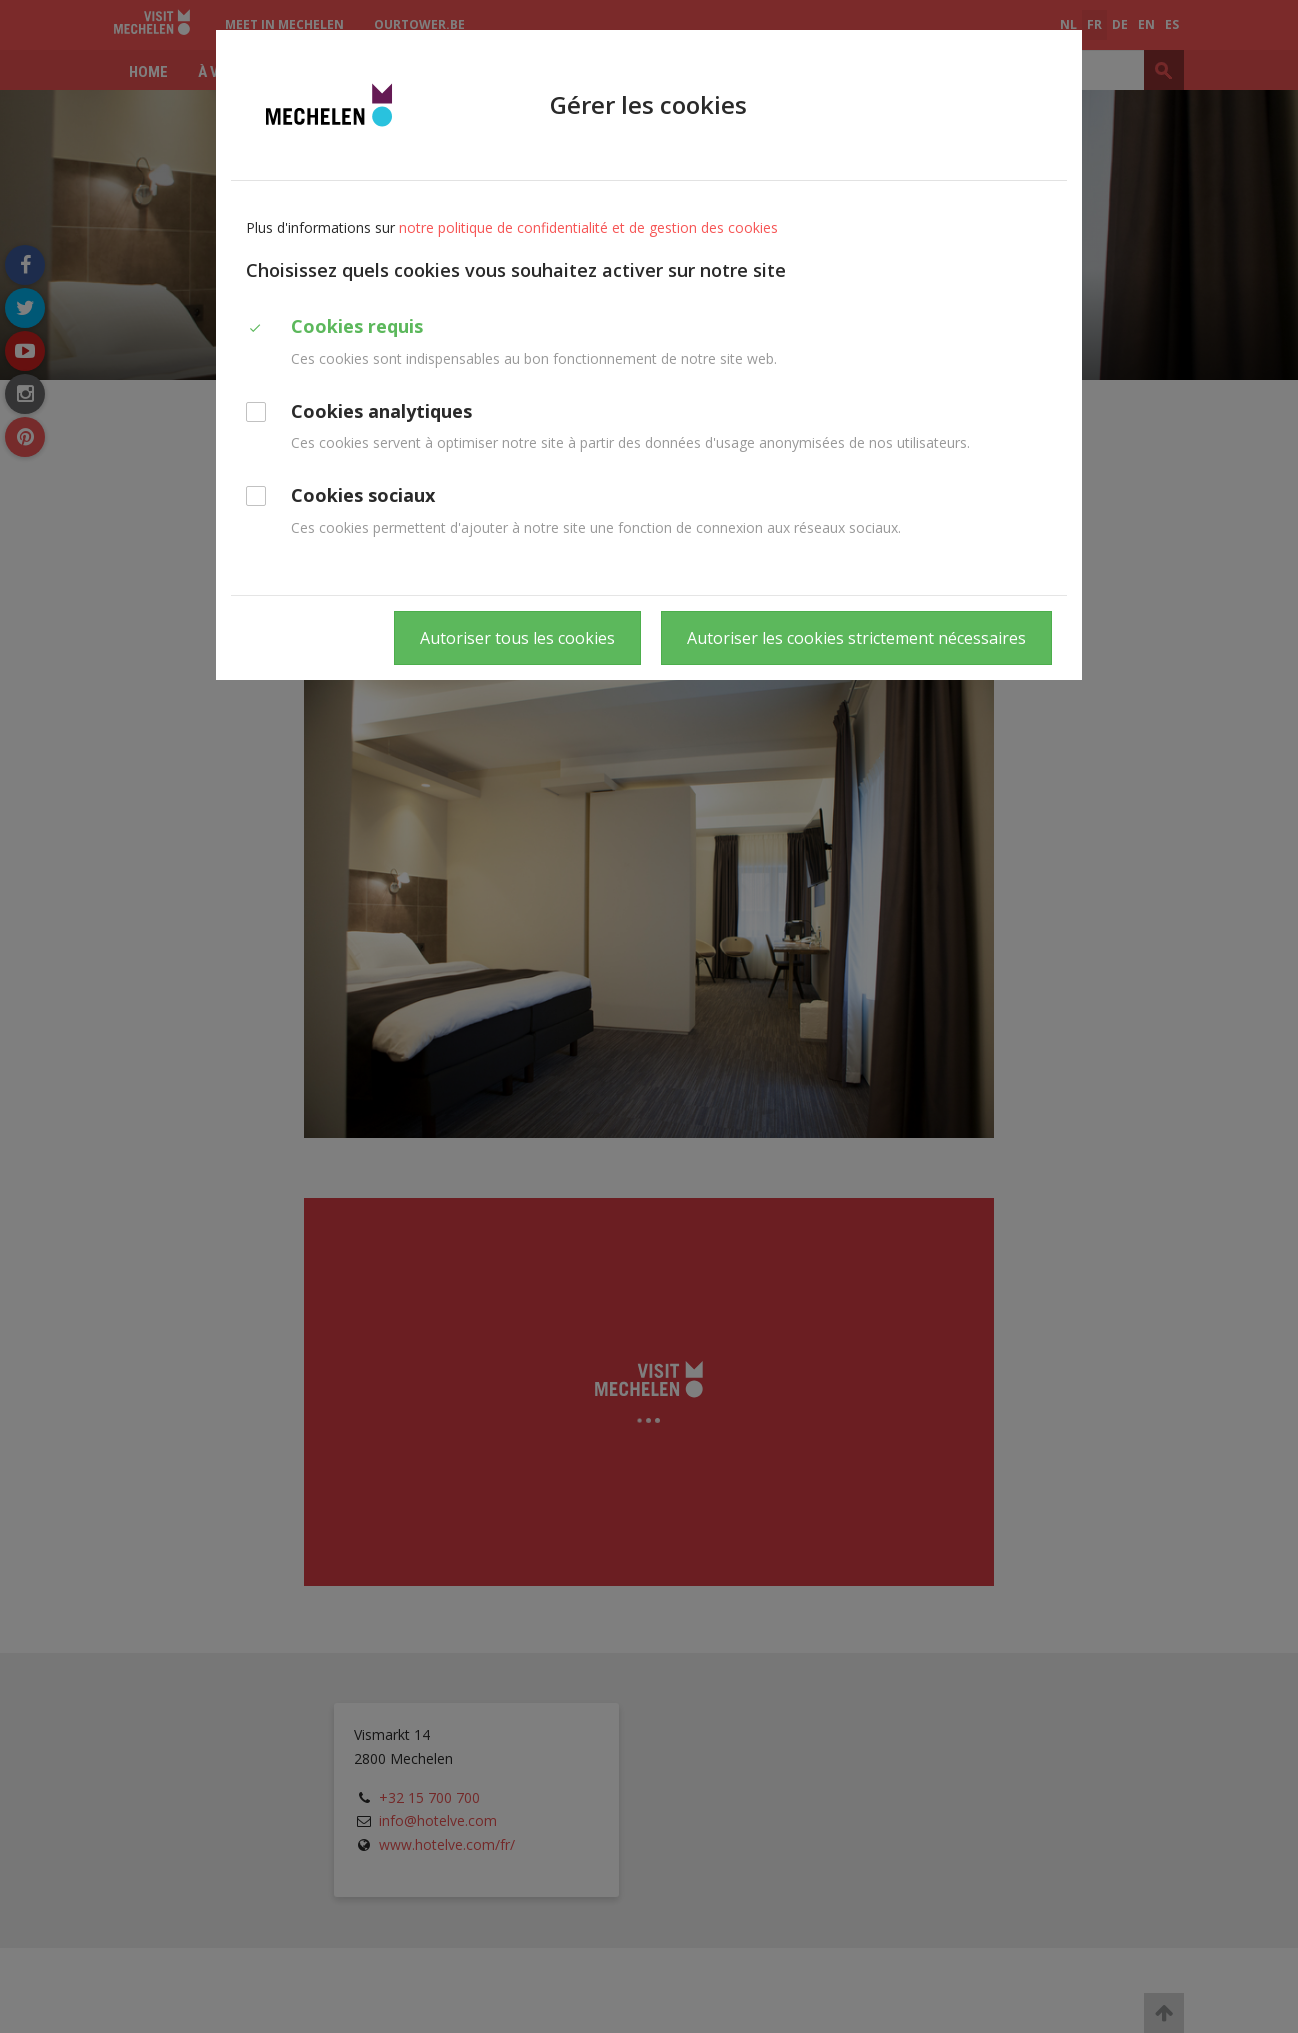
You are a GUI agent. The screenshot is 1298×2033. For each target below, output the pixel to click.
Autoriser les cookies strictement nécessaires (856, 638)
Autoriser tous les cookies (517, 638)
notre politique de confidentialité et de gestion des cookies (588, 227)
